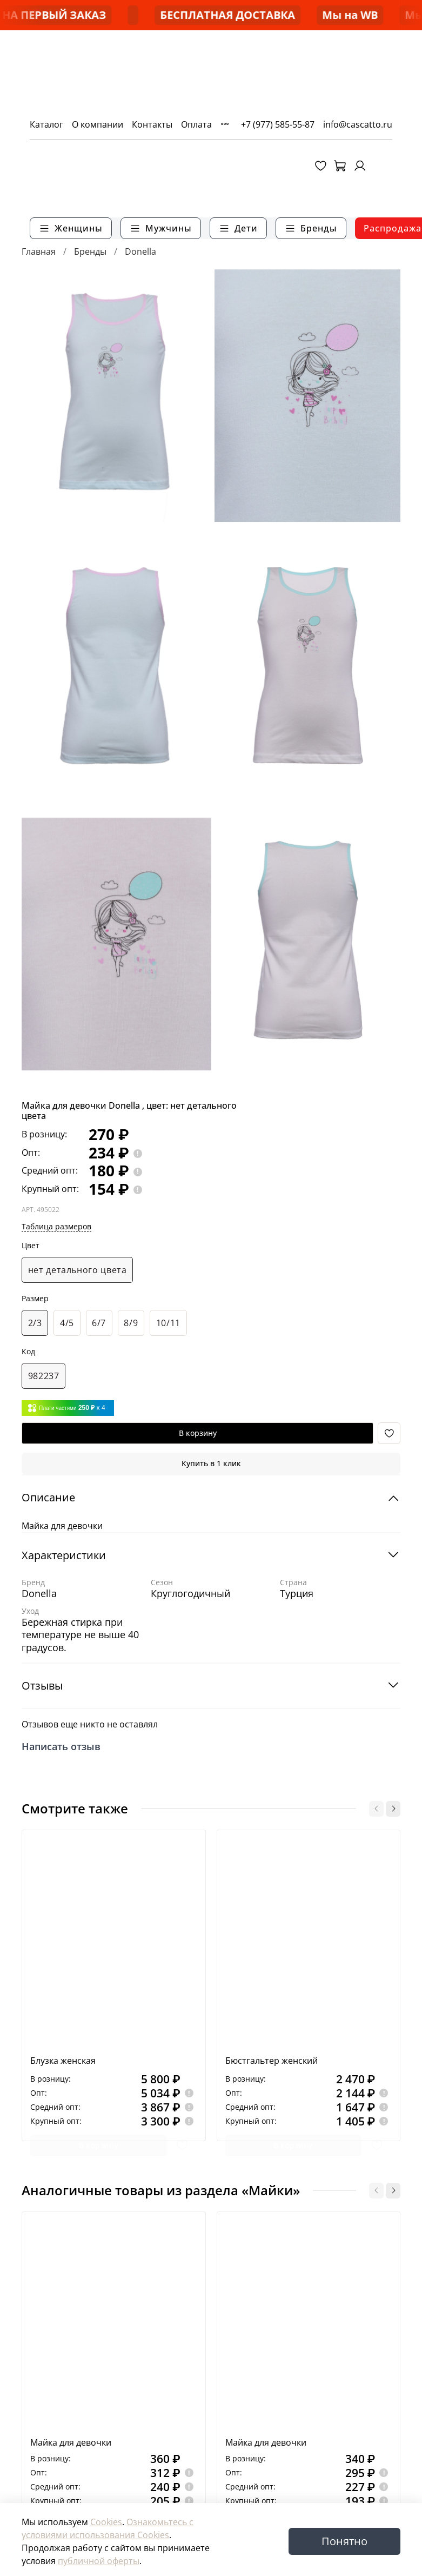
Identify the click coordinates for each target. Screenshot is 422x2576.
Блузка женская (63, 2061)
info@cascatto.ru (365, 124)
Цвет (30, 1245)
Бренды (90, 251)
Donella (140, 251)
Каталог (38, 124)
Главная (39, 251)
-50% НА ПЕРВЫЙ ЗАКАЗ (131, 15)
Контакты (144, 124)
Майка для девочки (70, 2442)
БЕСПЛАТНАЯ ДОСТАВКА (318, 15)
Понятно (344, 2541)
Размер (35, 1298)
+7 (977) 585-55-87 (286, 124)
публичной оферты (98, 2561)
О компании (89, 124)
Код (28, 1351)
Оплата (188, 124)
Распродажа (384, 228)
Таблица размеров (56, 1226)
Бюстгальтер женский (271, 2061)
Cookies (106, 2522)
